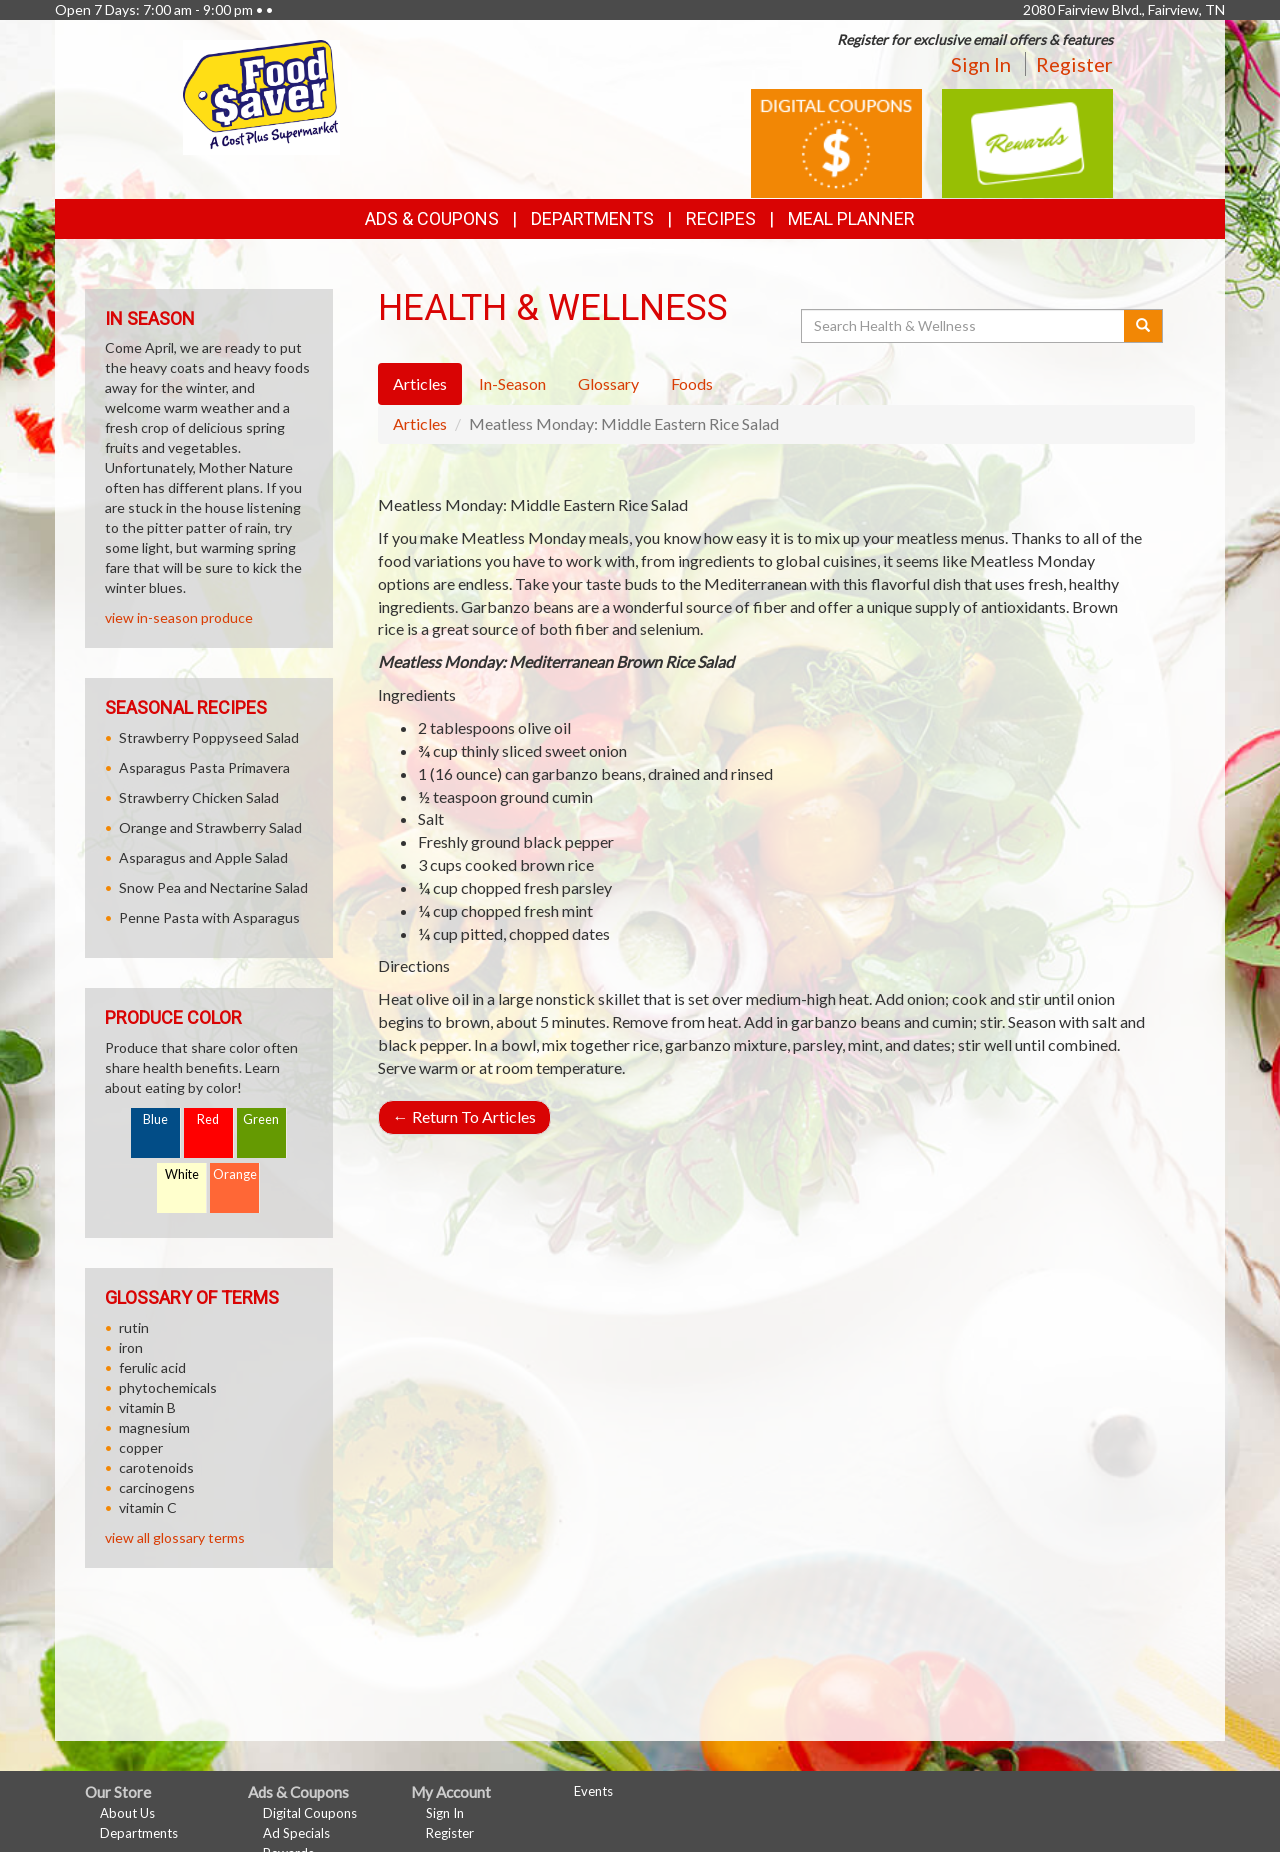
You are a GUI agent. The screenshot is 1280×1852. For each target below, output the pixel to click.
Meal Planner (851, 218)
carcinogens (157, 1487)
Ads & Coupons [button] (432, 218)
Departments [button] (592, 218)
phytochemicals (168, 1387)
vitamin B (147, 1407)
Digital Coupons (310, 1813)
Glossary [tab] (608, 383)
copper (141, 1447)
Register (1074, 64)
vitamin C (148, 1507)
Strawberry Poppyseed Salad (209, 737)
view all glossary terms (175, 1537)
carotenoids (156, 1467)
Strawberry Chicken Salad (199, 797)
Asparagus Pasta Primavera (204, 767)
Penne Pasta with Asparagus (209, 917)
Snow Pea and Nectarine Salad (213, 887)
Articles (420, 423)
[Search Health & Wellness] (964, 326)
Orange (235, 1174)
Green (261, 1119)
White (182, 1174)
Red (208, 1119)
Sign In (981, 64)
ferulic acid (152, 1367)
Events (593, 1791)
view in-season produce (179, 617)
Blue (155, 1119)
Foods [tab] (692, 383)
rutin (134, 1327)
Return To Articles (464, 1116)
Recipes (721, 218)
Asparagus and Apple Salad (203, 857)
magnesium (154, 1427)
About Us (127, 1813)
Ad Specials (296, 1833)
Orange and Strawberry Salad (210, 827)
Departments (139, 1833)
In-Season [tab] (512, 383)
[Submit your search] (1143, 326)
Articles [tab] (420, 383)
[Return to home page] (262, 95)
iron (131, 1347)
